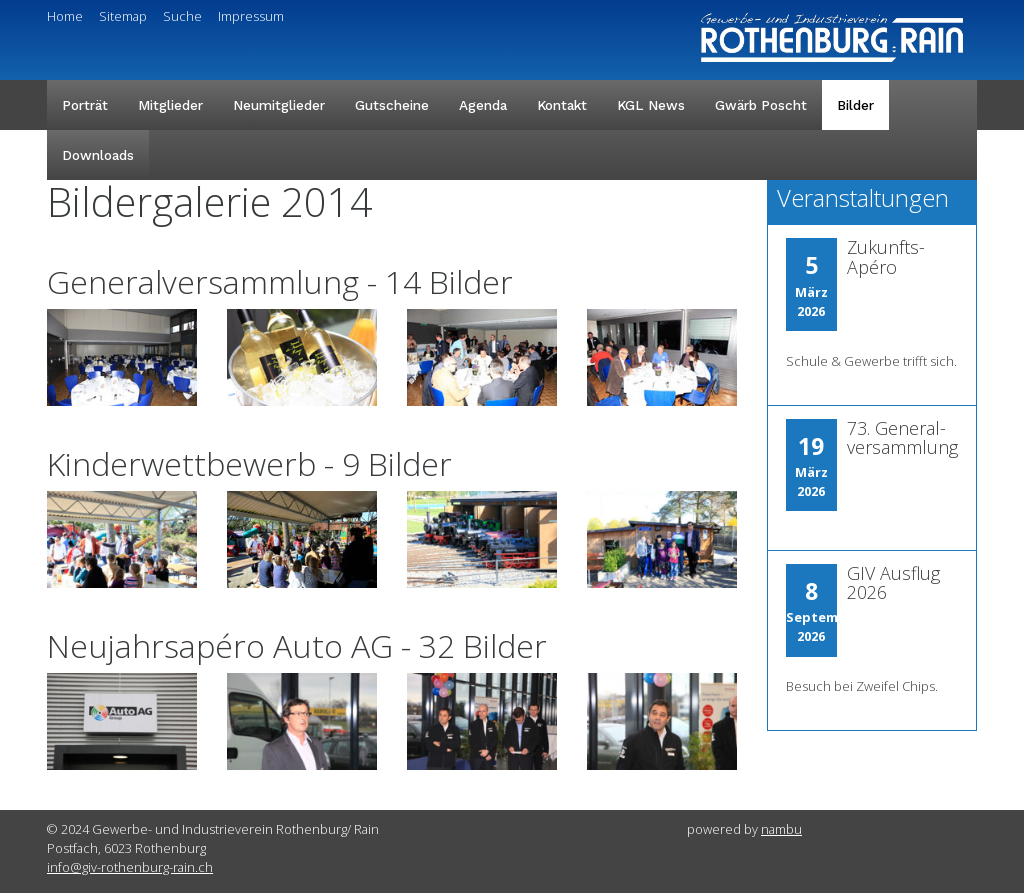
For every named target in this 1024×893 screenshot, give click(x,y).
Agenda (483, 105)
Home (65, 16)
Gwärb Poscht (761, 105)
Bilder (855, 105)
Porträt (85, 105)
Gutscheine (392, 105)
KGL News (651, 105)
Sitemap (123, 16)
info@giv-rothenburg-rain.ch (130, 867)
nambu (781, 829)
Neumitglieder (279, 105)
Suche (182, 16)
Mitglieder (170, 105)
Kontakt (562, 105)
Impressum (251, 16)
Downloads (98, 155)
